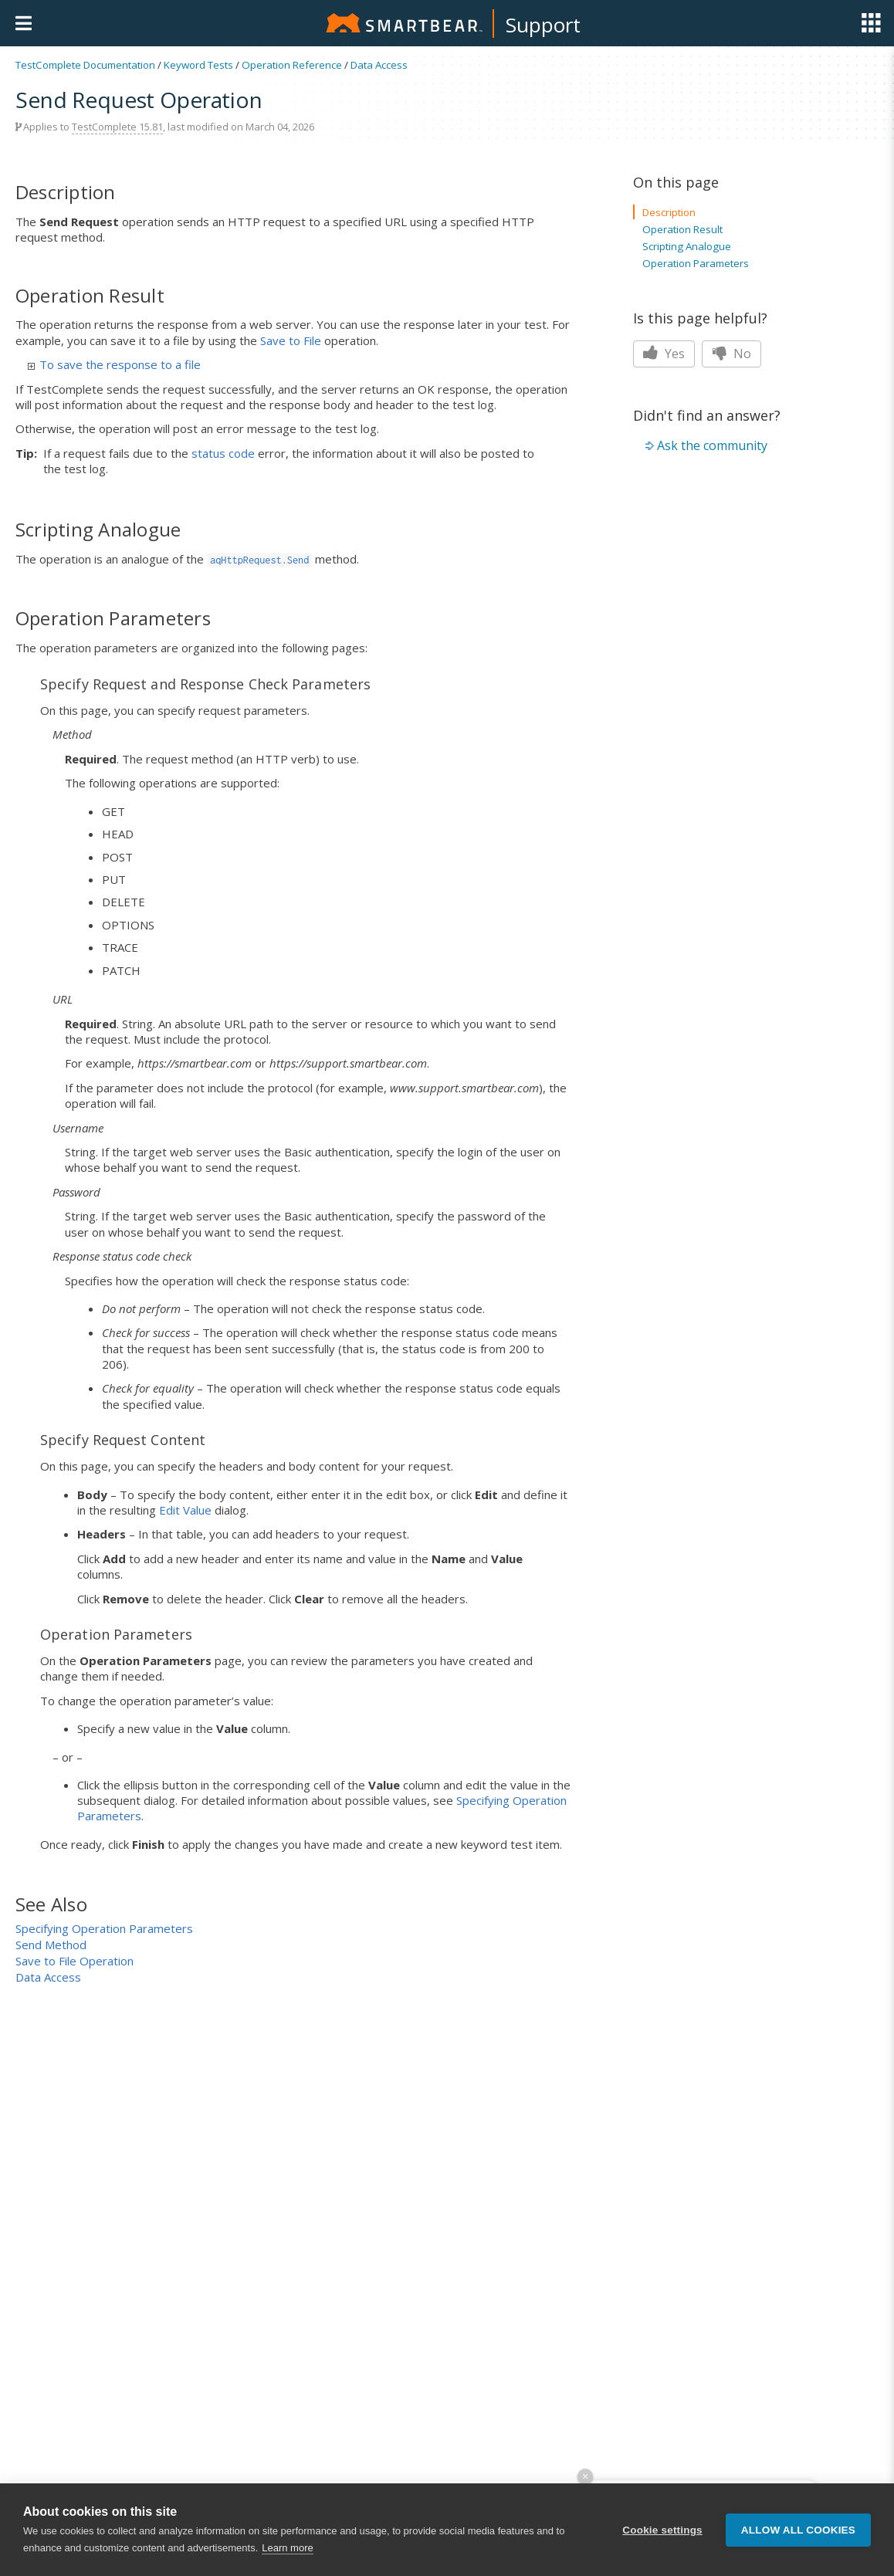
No (731, 353)
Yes (664, 353)
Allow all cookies (798, 2537)
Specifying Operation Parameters (104, 1928)
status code (223, 453)
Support (543, 25)
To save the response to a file (114, 364)
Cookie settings (662, 2537)
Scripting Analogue (686, 246)
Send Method (50, 1944)
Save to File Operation (74, 1960)
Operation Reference (292, 65)
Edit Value (185, 1510)
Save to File (290, 340)
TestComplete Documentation (85, 65)
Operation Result (682, 229)
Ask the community (712, 445)
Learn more (287, 2555)
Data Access (379, 65)
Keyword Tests (198, 65)
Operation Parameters (695, 263)
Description (669, 212)
